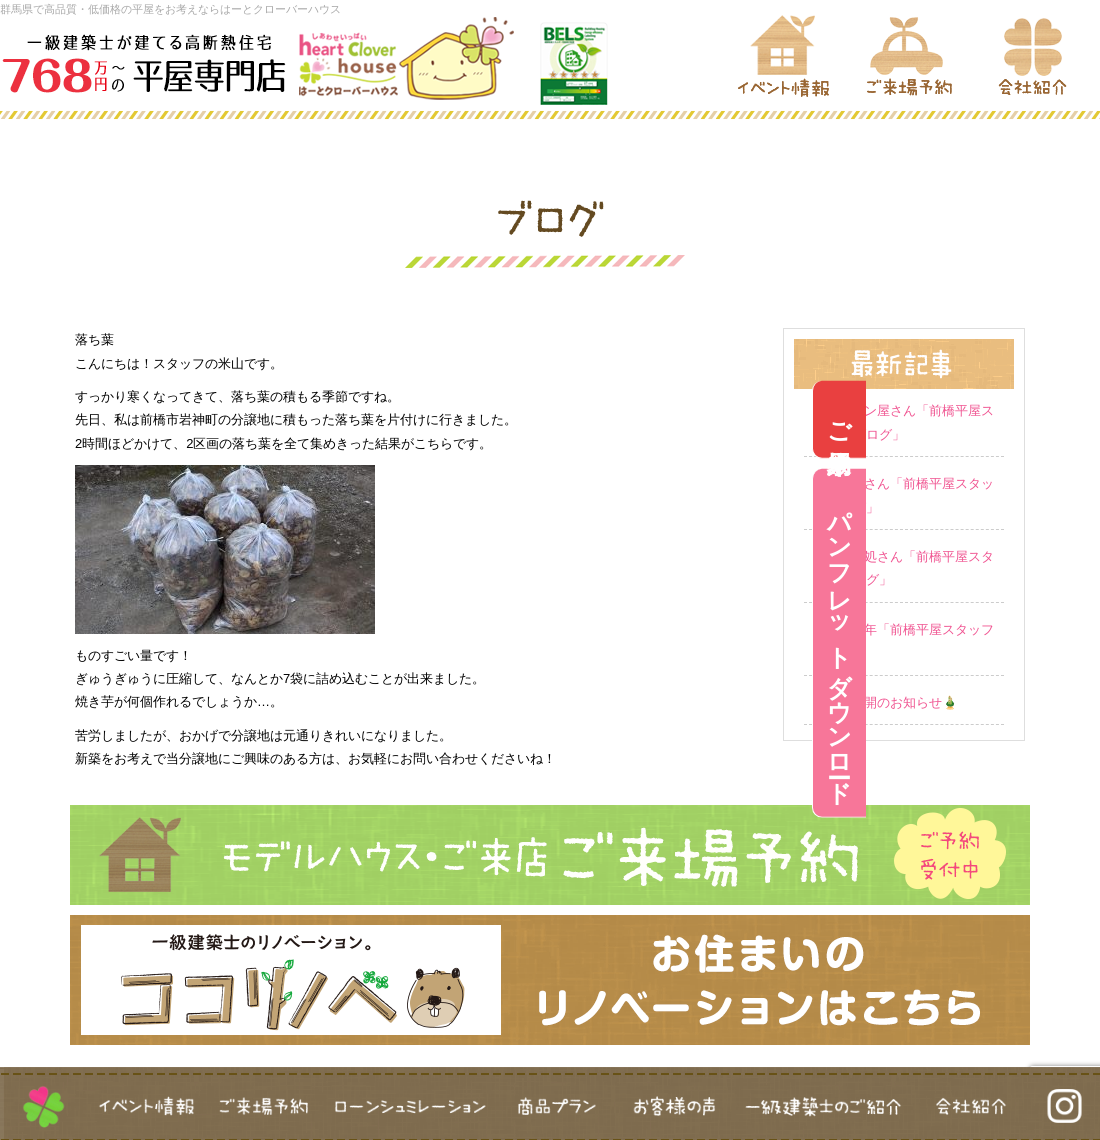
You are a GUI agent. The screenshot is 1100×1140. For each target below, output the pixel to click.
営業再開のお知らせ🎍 (891, 702)
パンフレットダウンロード (1073, 643)
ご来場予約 (1073, 419)
